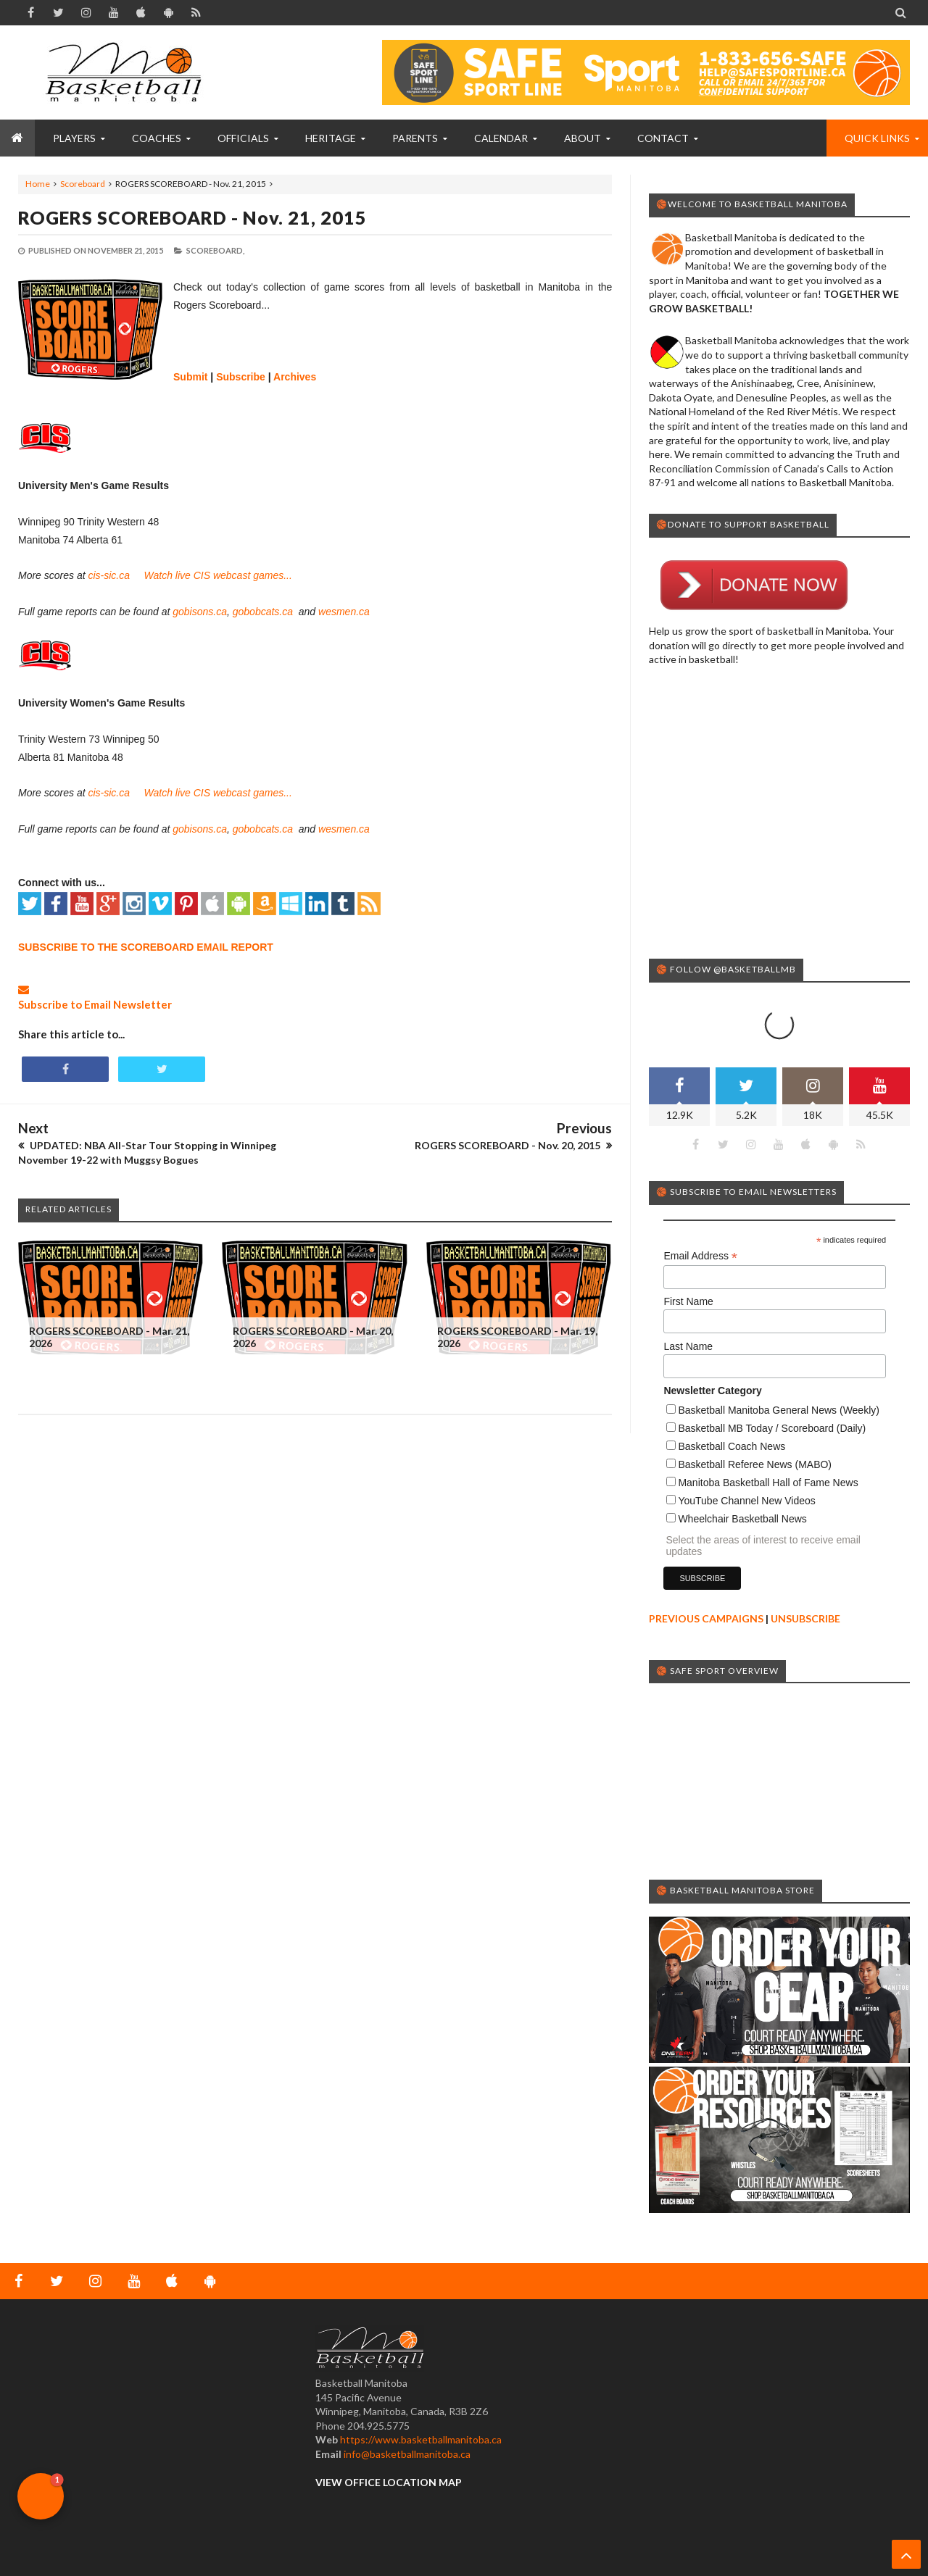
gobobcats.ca (264, 611)
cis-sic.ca (109, 575)
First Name (688, 1243)
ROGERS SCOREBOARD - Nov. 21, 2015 (192, 217)
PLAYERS (74, 138)
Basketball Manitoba (57, 2536)
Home (37, 183)
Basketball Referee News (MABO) (755, 1406)
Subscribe (240, 377)
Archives (294, 377)
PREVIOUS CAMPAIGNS (706, 1560)
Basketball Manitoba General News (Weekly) (778, 1352)
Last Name (688, 1288)
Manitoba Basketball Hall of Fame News (768, 1424)
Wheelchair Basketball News (742, 1461)
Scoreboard (82, 183)
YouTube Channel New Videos (746, 1443)
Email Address (700, 1198)
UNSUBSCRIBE (805, 1560)
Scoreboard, (215, 250)
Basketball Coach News (731, 1388)
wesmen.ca (344, 611)
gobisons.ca (200, 611)
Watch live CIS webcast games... (218, 575)
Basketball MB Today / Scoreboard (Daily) (772, 1370)
